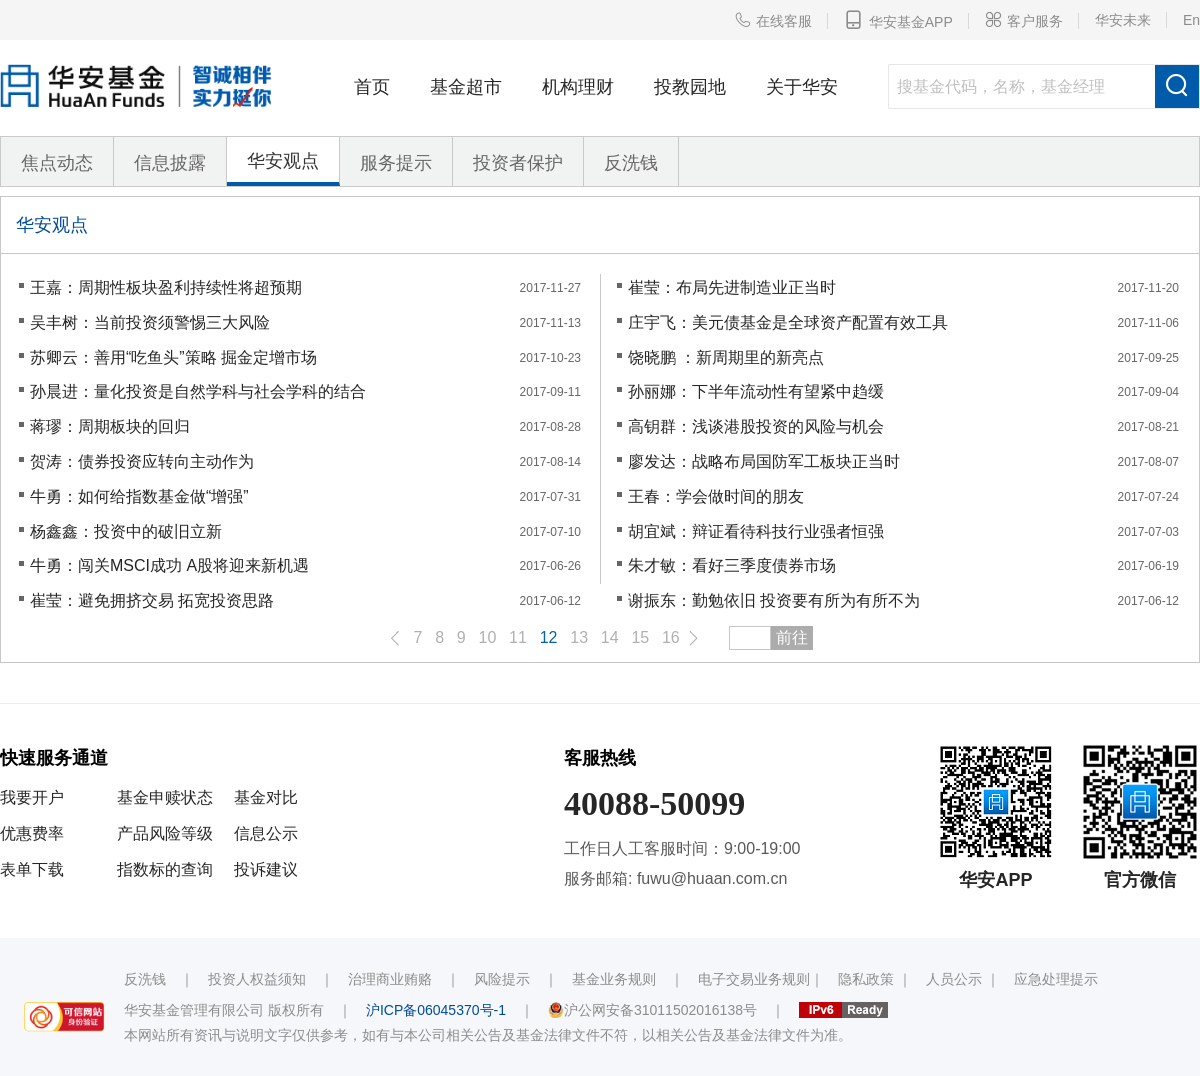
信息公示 (266, 833)
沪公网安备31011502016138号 (652, 1010)
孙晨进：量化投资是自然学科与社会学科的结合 (198, 391)
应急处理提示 (1056, 979)
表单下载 (32, 869)
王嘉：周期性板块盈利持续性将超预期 (166, 287)
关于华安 (802, 87)
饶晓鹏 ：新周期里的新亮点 (726, 357)
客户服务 (1024, 20)
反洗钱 (631, 163)
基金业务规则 (614, 979)
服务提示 (396, 163)
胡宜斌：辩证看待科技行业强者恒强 (756, 531)
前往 (792, 637)
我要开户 (32, 797)
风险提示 (502, 979)
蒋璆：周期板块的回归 (110, 426)
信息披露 (170, 163)
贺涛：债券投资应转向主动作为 (142, 461)
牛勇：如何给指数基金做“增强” (139, 496)
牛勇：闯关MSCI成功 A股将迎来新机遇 (169, 565)
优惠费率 (32, 833)
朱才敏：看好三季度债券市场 (732, 565)
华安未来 (1123, 20)
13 (579, 637)
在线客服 (773, 20)
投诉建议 (266, 869)
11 (518, 637)
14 (610, 637)
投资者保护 (518, 163)
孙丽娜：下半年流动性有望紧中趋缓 (756, 391)
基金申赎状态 (165, 797)
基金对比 (266, 797)
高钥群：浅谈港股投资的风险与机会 (756, 426)
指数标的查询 (165, 869)
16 (671, 637)
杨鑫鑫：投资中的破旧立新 (126, 531)
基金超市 (466, 87)
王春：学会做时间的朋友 (716, 496)
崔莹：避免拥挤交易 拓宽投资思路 (152, 600)
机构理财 (578, 87)
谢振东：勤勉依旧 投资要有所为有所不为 (774, 600)
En (1191, 20)
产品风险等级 (165, 833)
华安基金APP (898, 20)
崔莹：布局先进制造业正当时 (732, 287)
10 (488, 637)
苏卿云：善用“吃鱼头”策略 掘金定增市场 (173, 357)
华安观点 (283, 161)
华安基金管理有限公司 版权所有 (224, 1010)
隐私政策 (866, 979)
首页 (372, 87)
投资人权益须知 (257, 979)
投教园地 (690, 87)
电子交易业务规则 (754, 979)
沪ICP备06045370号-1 (436, 1010)
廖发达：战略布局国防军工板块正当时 (764, 461)
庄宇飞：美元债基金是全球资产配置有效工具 (788, 322)
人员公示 (954, 979)
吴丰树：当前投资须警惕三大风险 (150, 322)
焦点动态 (57, 163)
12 (549, 637)
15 (640, 637)
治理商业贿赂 (390, 979)
